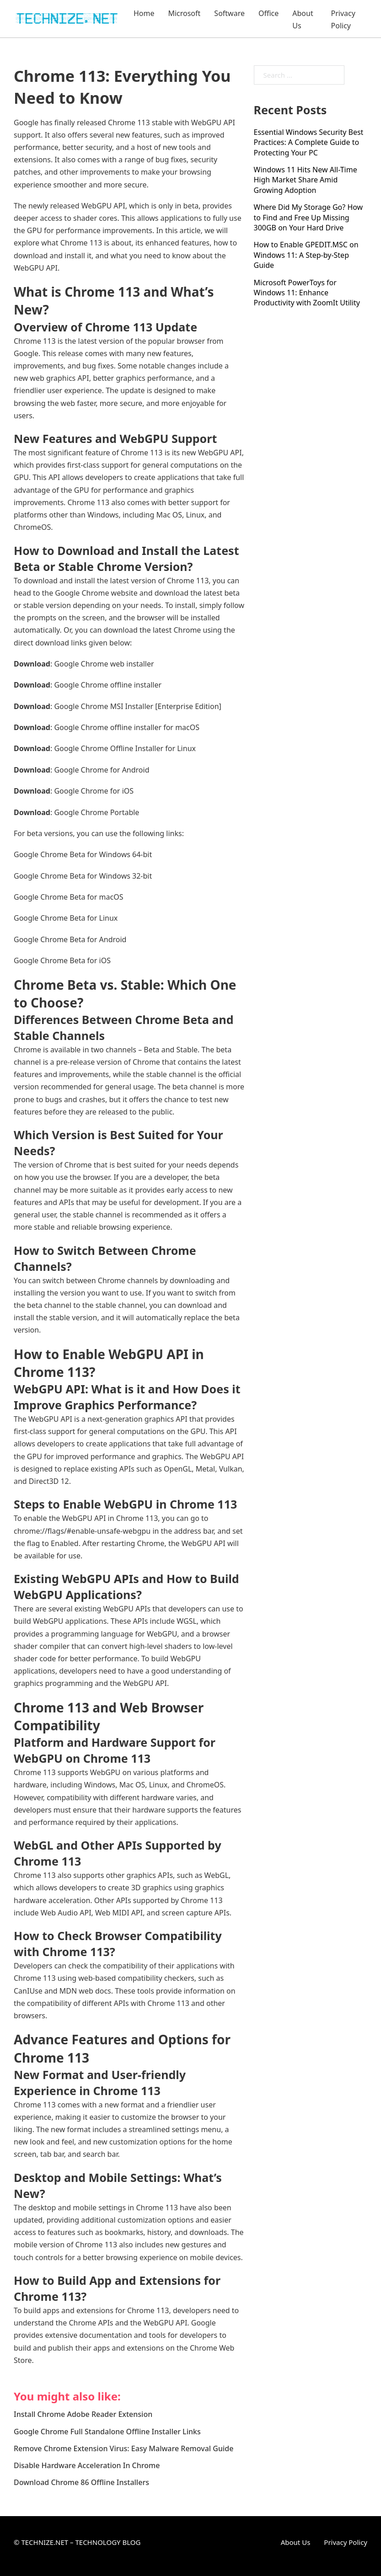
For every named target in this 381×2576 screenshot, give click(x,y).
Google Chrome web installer (104, 664)
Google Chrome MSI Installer (103, 706)
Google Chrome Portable (96, 812)
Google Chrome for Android (101, 770)
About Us (302, 19)
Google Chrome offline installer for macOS (126, 727)
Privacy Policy (343, 19)
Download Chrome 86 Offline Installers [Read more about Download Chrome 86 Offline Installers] (81, 2482)
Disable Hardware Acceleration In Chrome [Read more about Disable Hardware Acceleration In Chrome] (87, 2465)
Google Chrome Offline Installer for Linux (125, 748)
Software (229, 13)
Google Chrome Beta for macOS (68, 897)
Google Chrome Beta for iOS (62, 960)
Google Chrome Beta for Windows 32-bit (83, 876)
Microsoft (184, 13)
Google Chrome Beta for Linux (66, 918)
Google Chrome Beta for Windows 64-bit (83, 854)
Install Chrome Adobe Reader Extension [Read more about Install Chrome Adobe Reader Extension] (83, 2414)
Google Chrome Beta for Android (70, 939)
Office (268, 13)
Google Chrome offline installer (107, 685)
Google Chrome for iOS (94, 791)
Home (144, 13)
